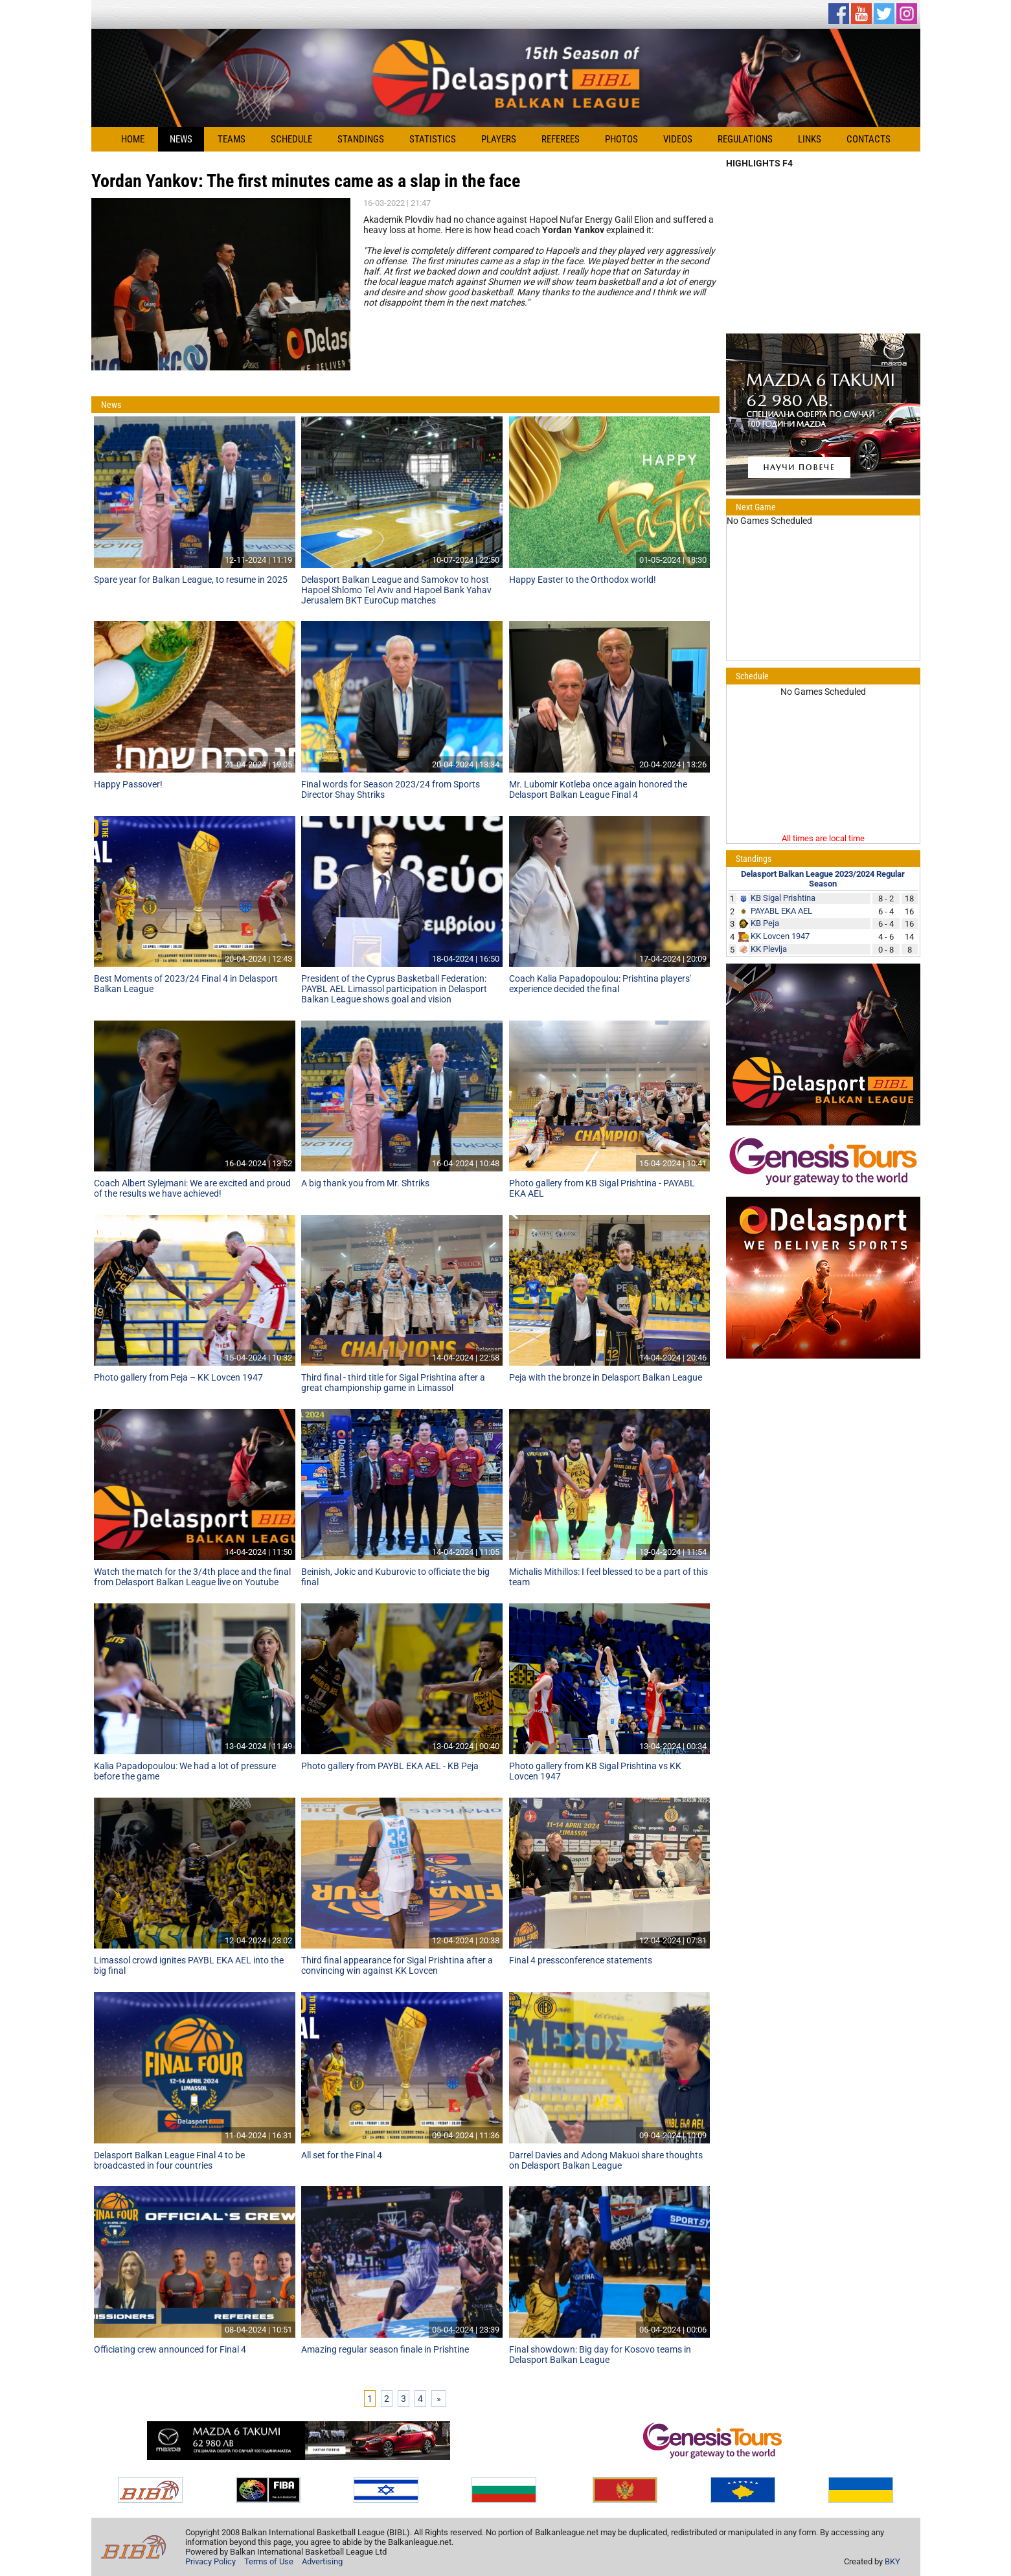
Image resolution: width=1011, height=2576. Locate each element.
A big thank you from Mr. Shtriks (365, 1183)
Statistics (432, 139)
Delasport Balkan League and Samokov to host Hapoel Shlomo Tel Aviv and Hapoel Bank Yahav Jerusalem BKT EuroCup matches (396, 589)
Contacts (868, 139)
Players (498, 139)
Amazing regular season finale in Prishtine (385, 2349)
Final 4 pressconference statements (580, 1960)
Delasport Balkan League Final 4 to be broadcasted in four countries (169, 2160)
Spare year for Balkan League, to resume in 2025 (191, 579)
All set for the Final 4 (341, 2155)
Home (132, 139)
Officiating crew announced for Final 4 (170, 2349)
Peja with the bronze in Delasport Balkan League (605, 1377)
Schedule (291, 139)
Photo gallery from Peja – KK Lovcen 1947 (178, 1377)
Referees (560, 139)
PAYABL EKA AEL (781, 911)
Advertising (322, 2561)
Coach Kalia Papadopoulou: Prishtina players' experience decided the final (600, 983)
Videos (677, 139)
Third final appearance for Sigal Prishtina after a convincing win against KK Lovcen (397, 1965)
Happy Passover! (128, 784)
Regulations (745, 139)
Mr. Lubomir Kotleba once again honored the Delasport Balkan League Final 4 (598, 789)
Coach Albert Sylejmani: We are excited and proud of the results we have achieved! (192, 1188)
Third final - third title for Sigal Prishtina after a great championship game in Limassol (393, 1382)
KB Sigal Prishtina (783, 898)
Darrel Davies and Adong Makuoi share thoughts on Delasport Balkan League (606, 2160)
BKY (892, 2561)
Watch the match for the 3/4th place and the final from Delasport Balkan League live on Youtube (192, 1576)
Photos (621, 139)
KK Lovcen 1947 (780, 936)
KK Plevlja (769, 949)
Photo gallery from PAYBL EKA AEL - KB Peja (390, 1766)
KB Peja (765, 923)
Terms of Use (268, 2561)
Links (809, 139)
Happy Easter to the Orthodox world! (582, 579)
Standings (360, 139)
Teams (231, 139)
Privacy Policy (210, 2561)
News (181, 139)
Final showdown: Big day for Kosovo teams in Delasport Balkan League (600, 2354)
